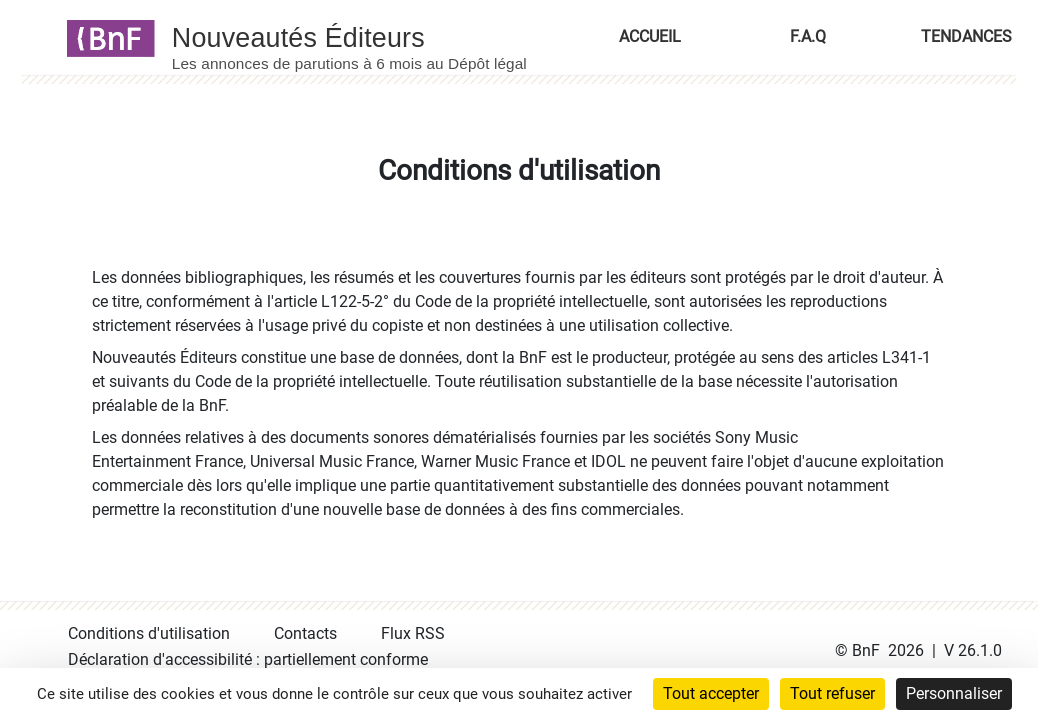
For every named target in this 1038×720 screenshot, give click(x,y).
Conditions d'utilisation (149, 633)
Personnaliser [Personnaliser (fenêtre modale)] (954, 693)
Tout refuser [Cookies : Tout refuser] (832, 693)
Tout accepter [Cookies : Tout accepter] (711, 693)
